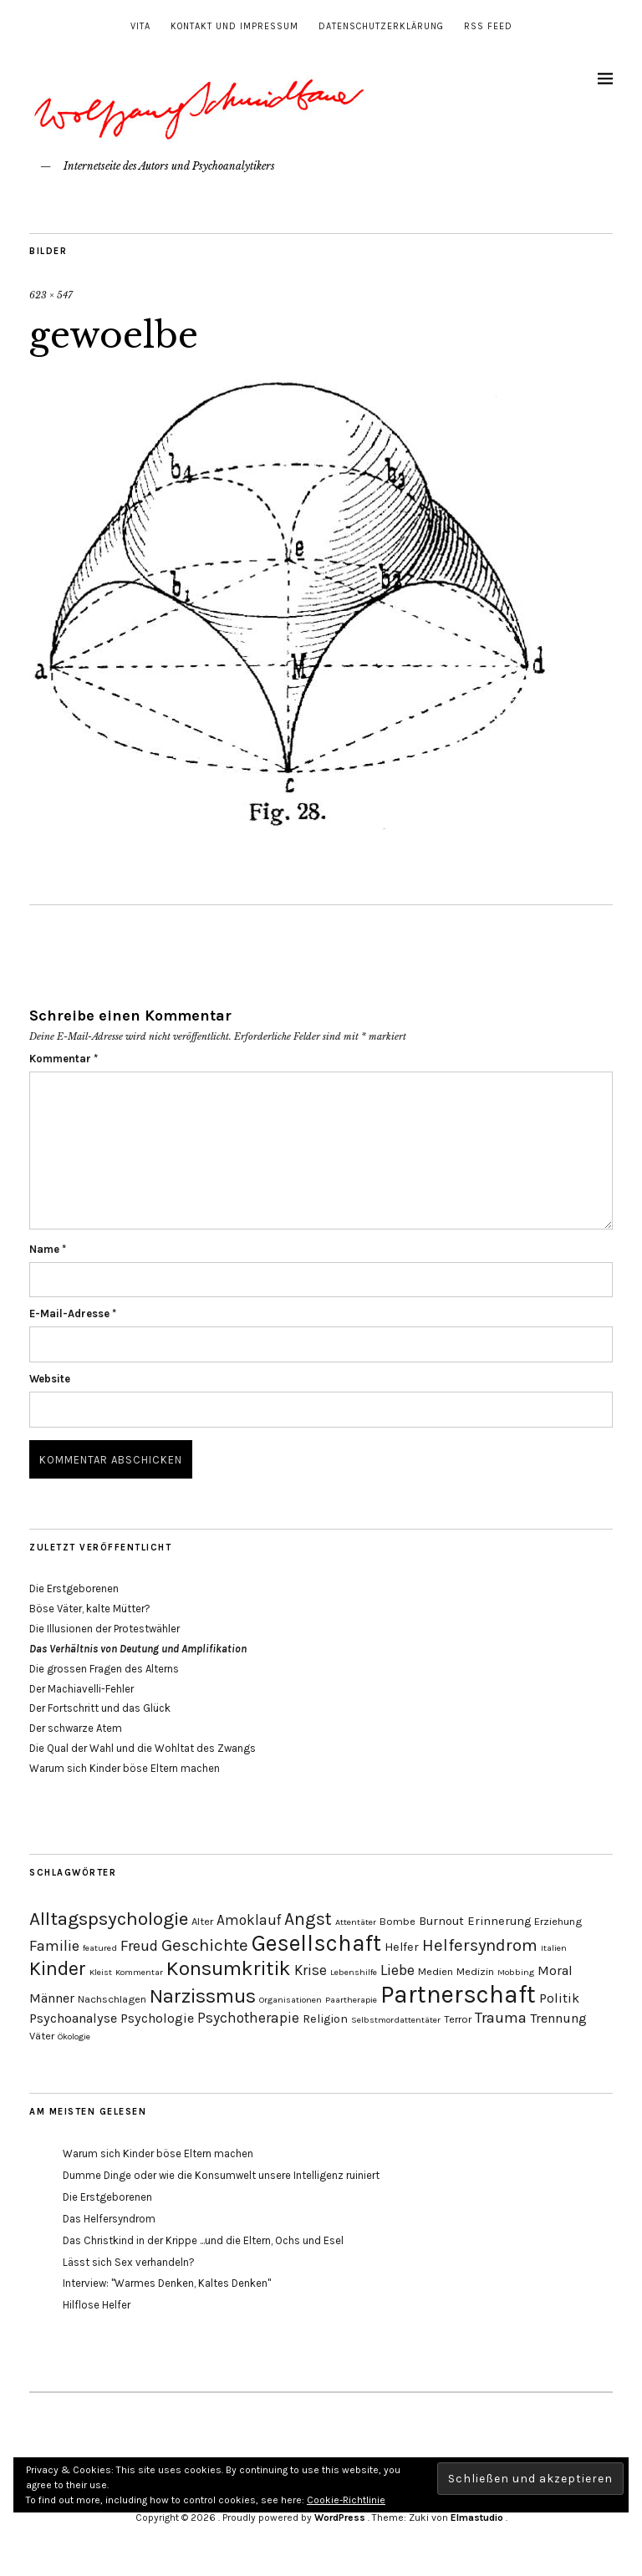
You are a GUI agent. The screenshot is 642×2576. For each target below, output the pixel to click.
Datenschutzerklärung (381, 26)
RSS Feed (488, 26)
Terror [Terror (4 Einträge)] (457, 2019)
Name (47, 1249)
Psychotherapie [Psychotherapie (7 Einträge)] (248, 2017)
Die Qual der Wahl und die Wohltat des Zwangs (142, 1748)
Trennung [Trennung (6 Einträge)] (558, 2018)
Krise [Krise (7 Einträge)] (310, 1970)
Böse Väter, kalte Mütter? (89, 1608)
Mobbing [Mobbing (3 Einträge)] (515, 1972)
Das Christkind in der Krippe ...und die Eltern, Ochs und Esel (203, 2240)
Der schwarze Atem (75, 1728)
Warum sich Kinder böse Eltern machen (124, 1768)
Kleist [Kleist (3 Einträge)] (100, 1972)
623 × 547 (51, 295)
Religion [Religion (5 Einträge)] (325, 2019)
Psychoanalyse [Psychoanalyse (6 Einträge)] (73, 2018)
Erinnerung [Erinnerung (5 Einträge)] (499, 1921)
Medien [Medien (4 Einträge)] (435, 1971)
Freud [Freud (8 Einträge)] (139, 1946)
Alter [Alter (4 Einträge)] (202, 1921)
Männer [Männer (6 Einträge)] (51, 1998)
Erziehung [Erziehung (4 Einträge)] (558, 1921)
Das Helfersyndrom (109, 2218)
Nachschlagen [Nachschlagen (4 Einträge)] (112, 1999)
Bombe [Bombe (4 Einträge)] (397, 1921)
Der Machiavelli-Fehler (81, 1689)
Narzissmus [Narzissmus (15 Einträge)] (203, 1996)
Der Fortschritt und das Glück (100, 1708)
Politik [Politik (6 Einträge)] (559, 1998)
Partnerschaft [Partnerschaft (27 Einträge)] (458, 1994)
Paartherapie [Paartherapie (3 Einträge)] (351, 1999)
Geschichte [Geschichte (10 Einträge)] (204, 1945)
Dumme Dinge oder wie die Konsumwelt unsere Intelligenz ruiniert (221, 2175)
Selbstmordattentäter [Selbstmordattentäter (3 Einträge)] (396, 2019)
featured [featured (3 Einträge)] (100, 1947)
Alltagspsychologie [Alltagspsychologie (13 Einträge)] (108, 1918)
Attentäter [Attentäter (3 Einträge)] (355, 1922)
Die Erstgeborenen (74, 1588)
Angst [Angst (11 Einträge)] (308, 1919)
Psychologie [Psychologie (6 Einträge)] (157, 2018)
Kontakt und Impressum (234, 26)
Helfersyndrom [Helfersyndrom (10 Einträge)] (480, 1945)
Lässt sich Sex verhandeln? (129, 2262)
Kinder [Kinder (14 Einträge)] (57, 1968)
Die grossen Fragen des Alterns (104, 1668)
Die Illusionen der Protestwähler (104, 1628)
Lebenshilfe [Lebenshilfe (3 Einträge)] (353, 1972)
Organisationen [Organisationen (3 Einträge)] (290, 1999)
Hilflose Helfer (96, 2305)
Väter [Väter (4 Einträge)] (41, 2035)
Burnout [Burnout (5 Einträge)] (441, 1921)
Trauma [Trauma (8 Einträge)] (501, 2017)
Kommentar (63, 1058)
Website (49, 1378)
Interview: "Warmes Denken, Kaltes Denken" (167, 2283)
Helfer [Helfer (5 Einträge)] (402, 1947)
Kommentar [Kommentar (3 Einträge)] (139, 1972)
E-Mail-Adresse (72, 1313)
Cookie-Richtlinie (346, 2500)
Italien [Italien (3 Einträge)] (554, 1947)
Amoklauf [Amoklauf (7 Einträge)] (249, 1920)
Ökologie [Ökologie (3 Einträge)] (74, 2036)
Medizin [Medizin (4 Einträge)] (475, 1971)
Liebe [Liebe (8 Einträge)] (397, 1970)
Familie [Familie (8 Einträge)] (54, 1946)
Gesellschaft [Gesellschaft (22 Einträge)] (316, 1943)
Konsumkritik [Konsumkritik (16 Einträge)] (228, 1968)
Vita (140, 26)
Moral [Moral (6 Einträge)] (555, 1970)
